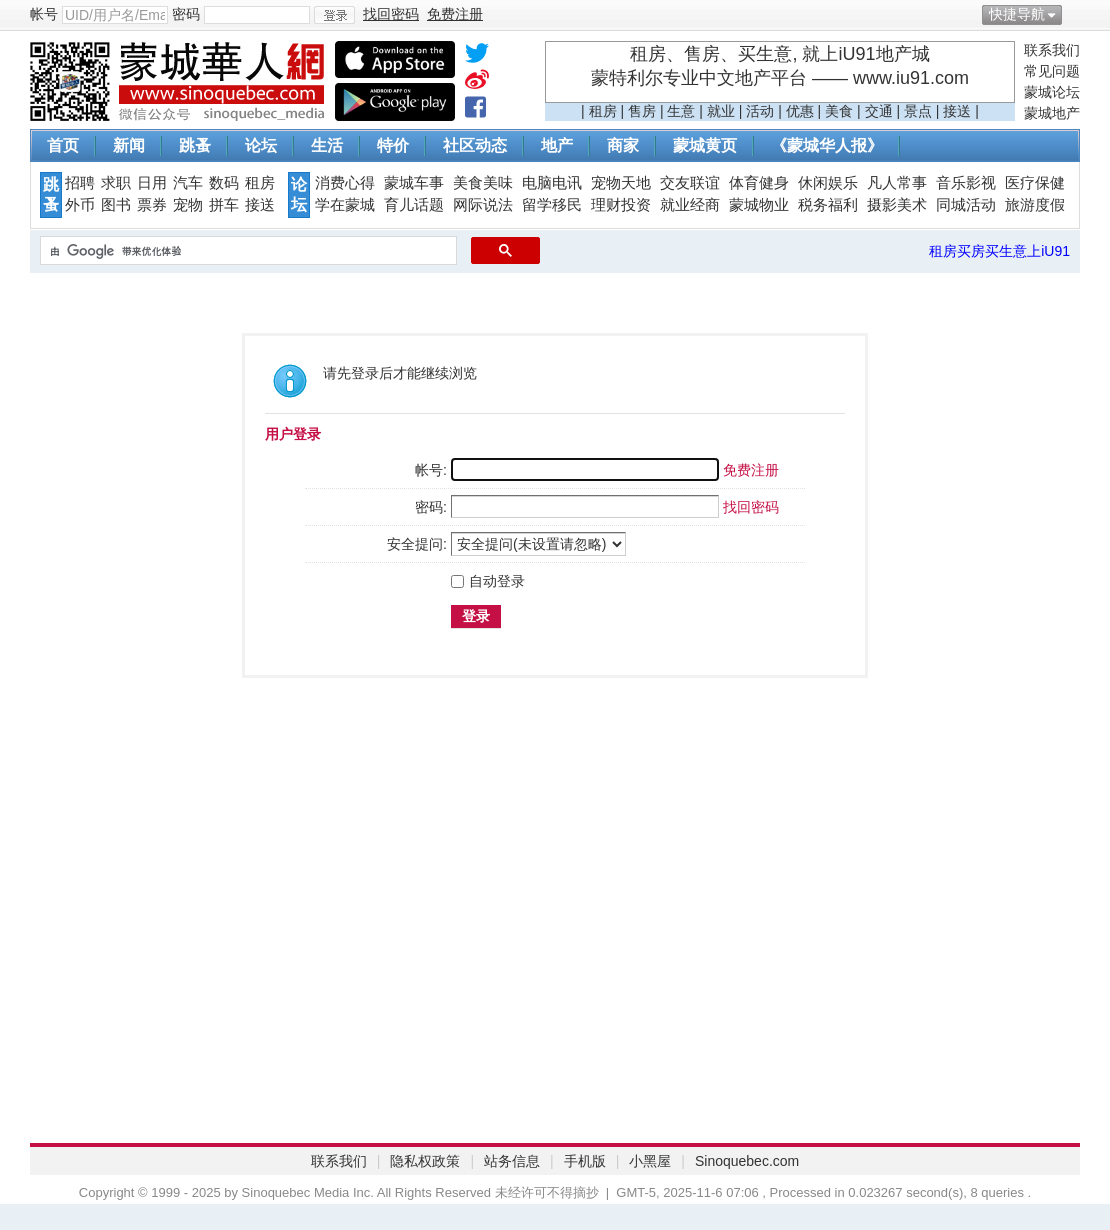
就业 (721, 111)
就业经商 (690, 205)
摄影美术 (897, 205)
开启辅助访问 (1075, 14)
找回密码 (751, 507)
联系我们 (1052, 50)
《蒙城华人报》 (827, 145)
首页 (63, 145)
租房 (603, 111)
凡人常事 (897, 183)
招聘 (80, 183)
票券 (152, 205)
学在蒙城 (345, 205)
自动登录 (488, 581)
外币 (80, 205)
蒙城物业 (759, 205)
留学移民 (552, 205)
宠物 (188, 205)
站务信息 (512, 1161)
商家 (623, 145)
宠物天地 (621, 183)
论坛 (261, 145)
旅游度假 (1035, 205)
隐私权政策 (425, 1161)
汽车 (188, 183)
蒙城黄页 (705, 145)
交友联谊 (690, 183)
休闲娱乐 (828, 183)
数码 (224, 183)
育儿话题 (414, 205)
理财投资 (621, 205)
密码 (186, 14)
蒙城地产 (1052, 113)
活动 (760, 111)
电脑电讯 (552, 183)
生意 (681, 111)
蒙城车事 (414, 183)
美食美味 (483, 183)
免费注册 (751, 470)
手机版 (585, 1161)
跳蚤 (195, 145)
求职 (116, 183)
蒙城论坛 (1052, 92)
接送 (957, 111)
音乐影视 (966, 183)
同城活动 (966, 205)
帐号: (431, 470)
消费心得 (345, 183)
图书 (116, 205)
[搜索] (246, 251)
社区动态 (475, 145)
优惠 (800, 111)
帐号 (44, 14)
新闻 (129, 145)
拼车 (224, 205)
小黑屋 (650, 1161)
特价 (393, 145)
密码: (431, 507)
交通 (879, 111)
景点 (918, 111)
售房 (642, 111)
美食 (839, 111)
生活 (327, 145)
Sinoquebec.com (747, 1161)
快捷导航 (1017, 14)
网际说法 (483, 205)
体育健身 (759, 183)
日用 (152, 183)
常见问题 (1052, 71)
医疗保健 (1035, 183)
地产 (557, 145)
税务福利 (828, 205)
